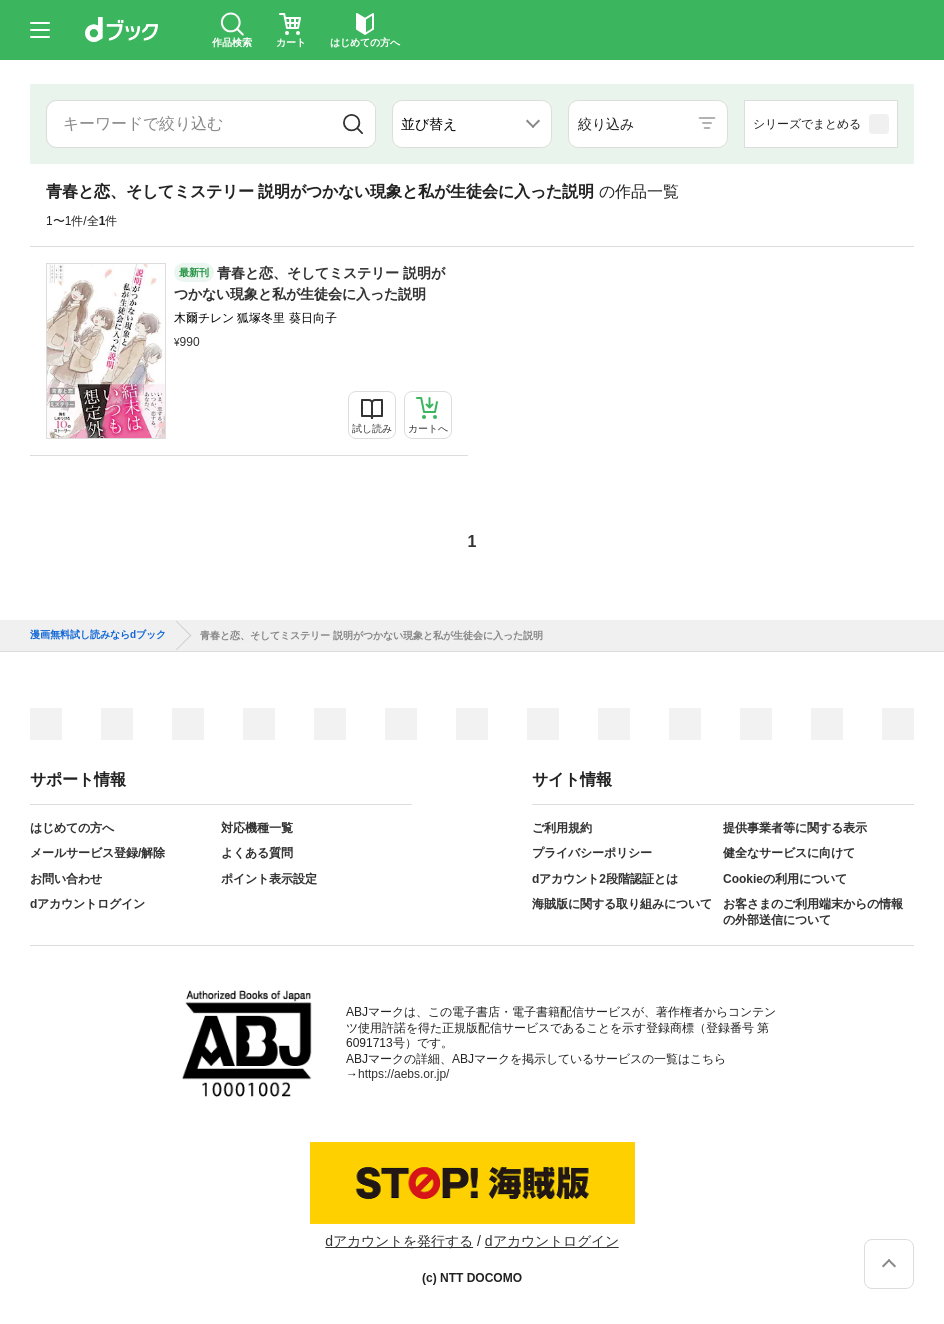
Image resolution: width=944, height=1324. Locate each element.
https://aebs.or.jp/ (403, 1074)
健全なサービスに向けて (789, 853)
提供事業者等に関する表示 (795, 828)
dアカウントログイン (87, 904)
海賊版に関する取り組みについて (622, 904)
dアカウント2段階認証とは (605, 879)
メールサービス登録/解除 (97, 853)
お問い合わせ (66, 879)
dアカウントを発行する (399, 1241)
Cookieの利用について (785, 879)
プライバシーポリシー (592, 853)
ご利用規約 (562, 828)
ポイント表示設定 (269, 879)
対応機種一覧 (257, 828)
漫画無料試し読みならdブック (98, 635)
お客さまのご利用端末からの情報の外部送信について (813, 912)
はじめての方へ (72, 828)
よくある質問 (257, 853)
